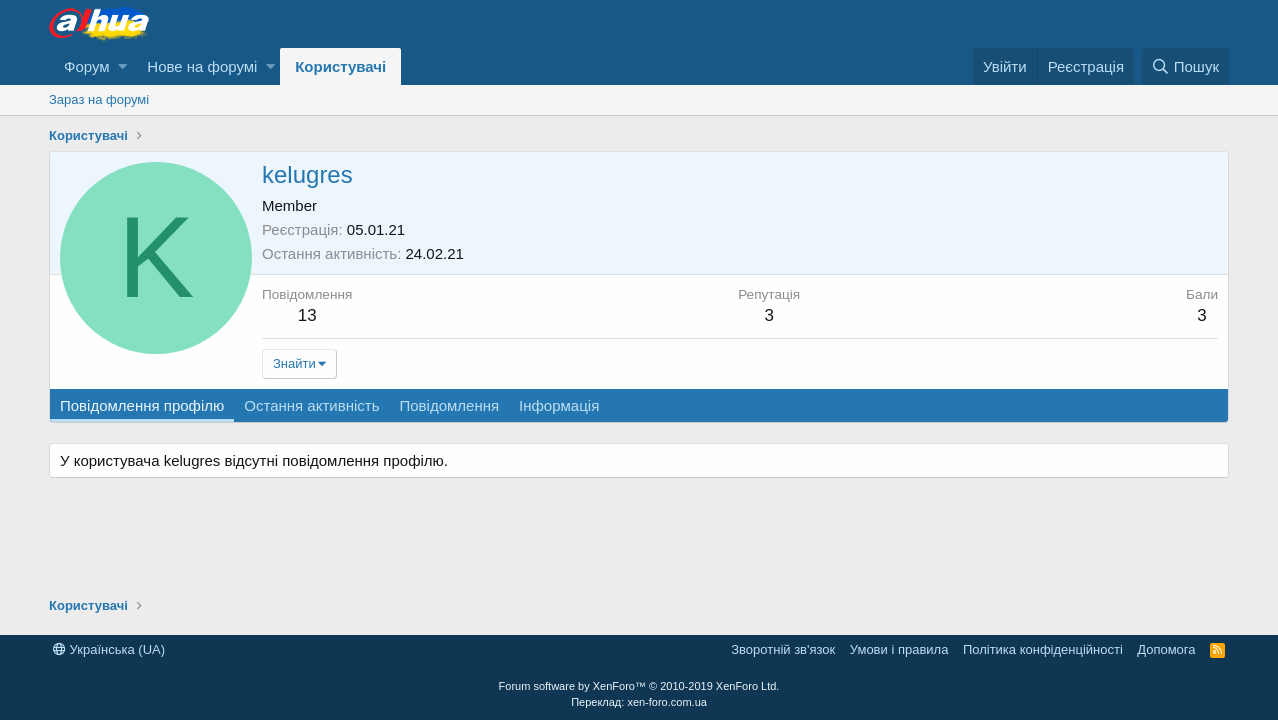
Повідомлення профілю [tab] (142, 405)
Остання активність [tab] (311, 405)
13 (307, 315)
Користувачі (340, 66)
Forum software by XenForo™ (639, 686)
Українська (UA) (109, 649)
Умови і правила (899, 649)
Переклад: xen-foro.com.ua (639, 702)
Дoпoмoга (1166, 649)
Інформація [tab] (559, 405)
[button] (122, 66)
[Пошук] (1185, 66)
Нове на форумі (202, 66)
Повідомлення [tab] (449, 405)
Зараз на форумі (99, 99)
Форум (87, 66)
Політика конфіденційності (1043, 649)
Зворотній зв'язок (783, 649)
